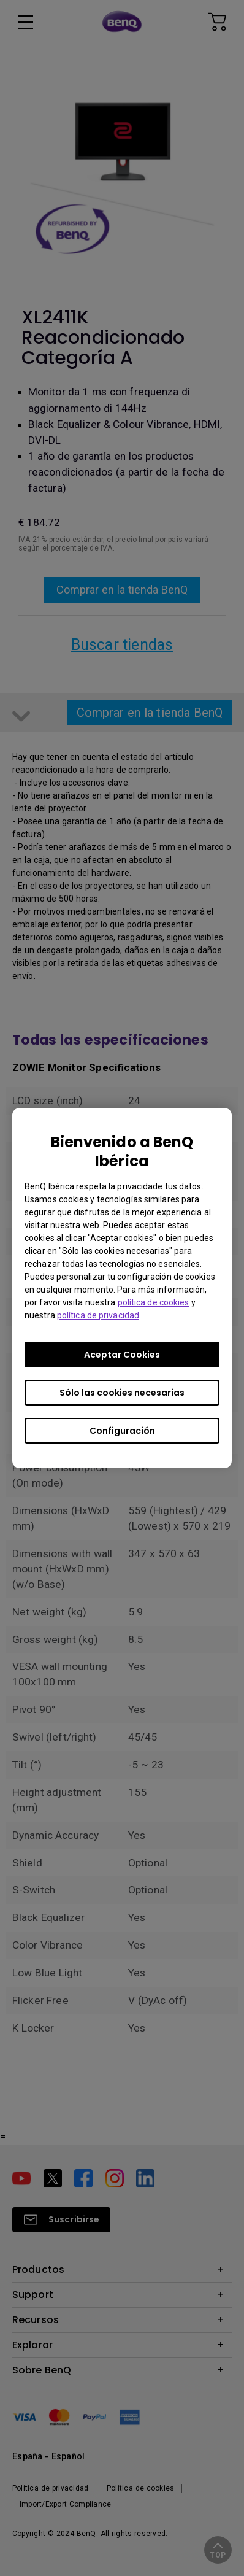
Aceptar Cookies (122, 1354)
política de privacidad (98, 1315)
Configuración (122, 1431)
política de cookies (153, 1302)
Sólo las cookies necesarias (122, 1393)
